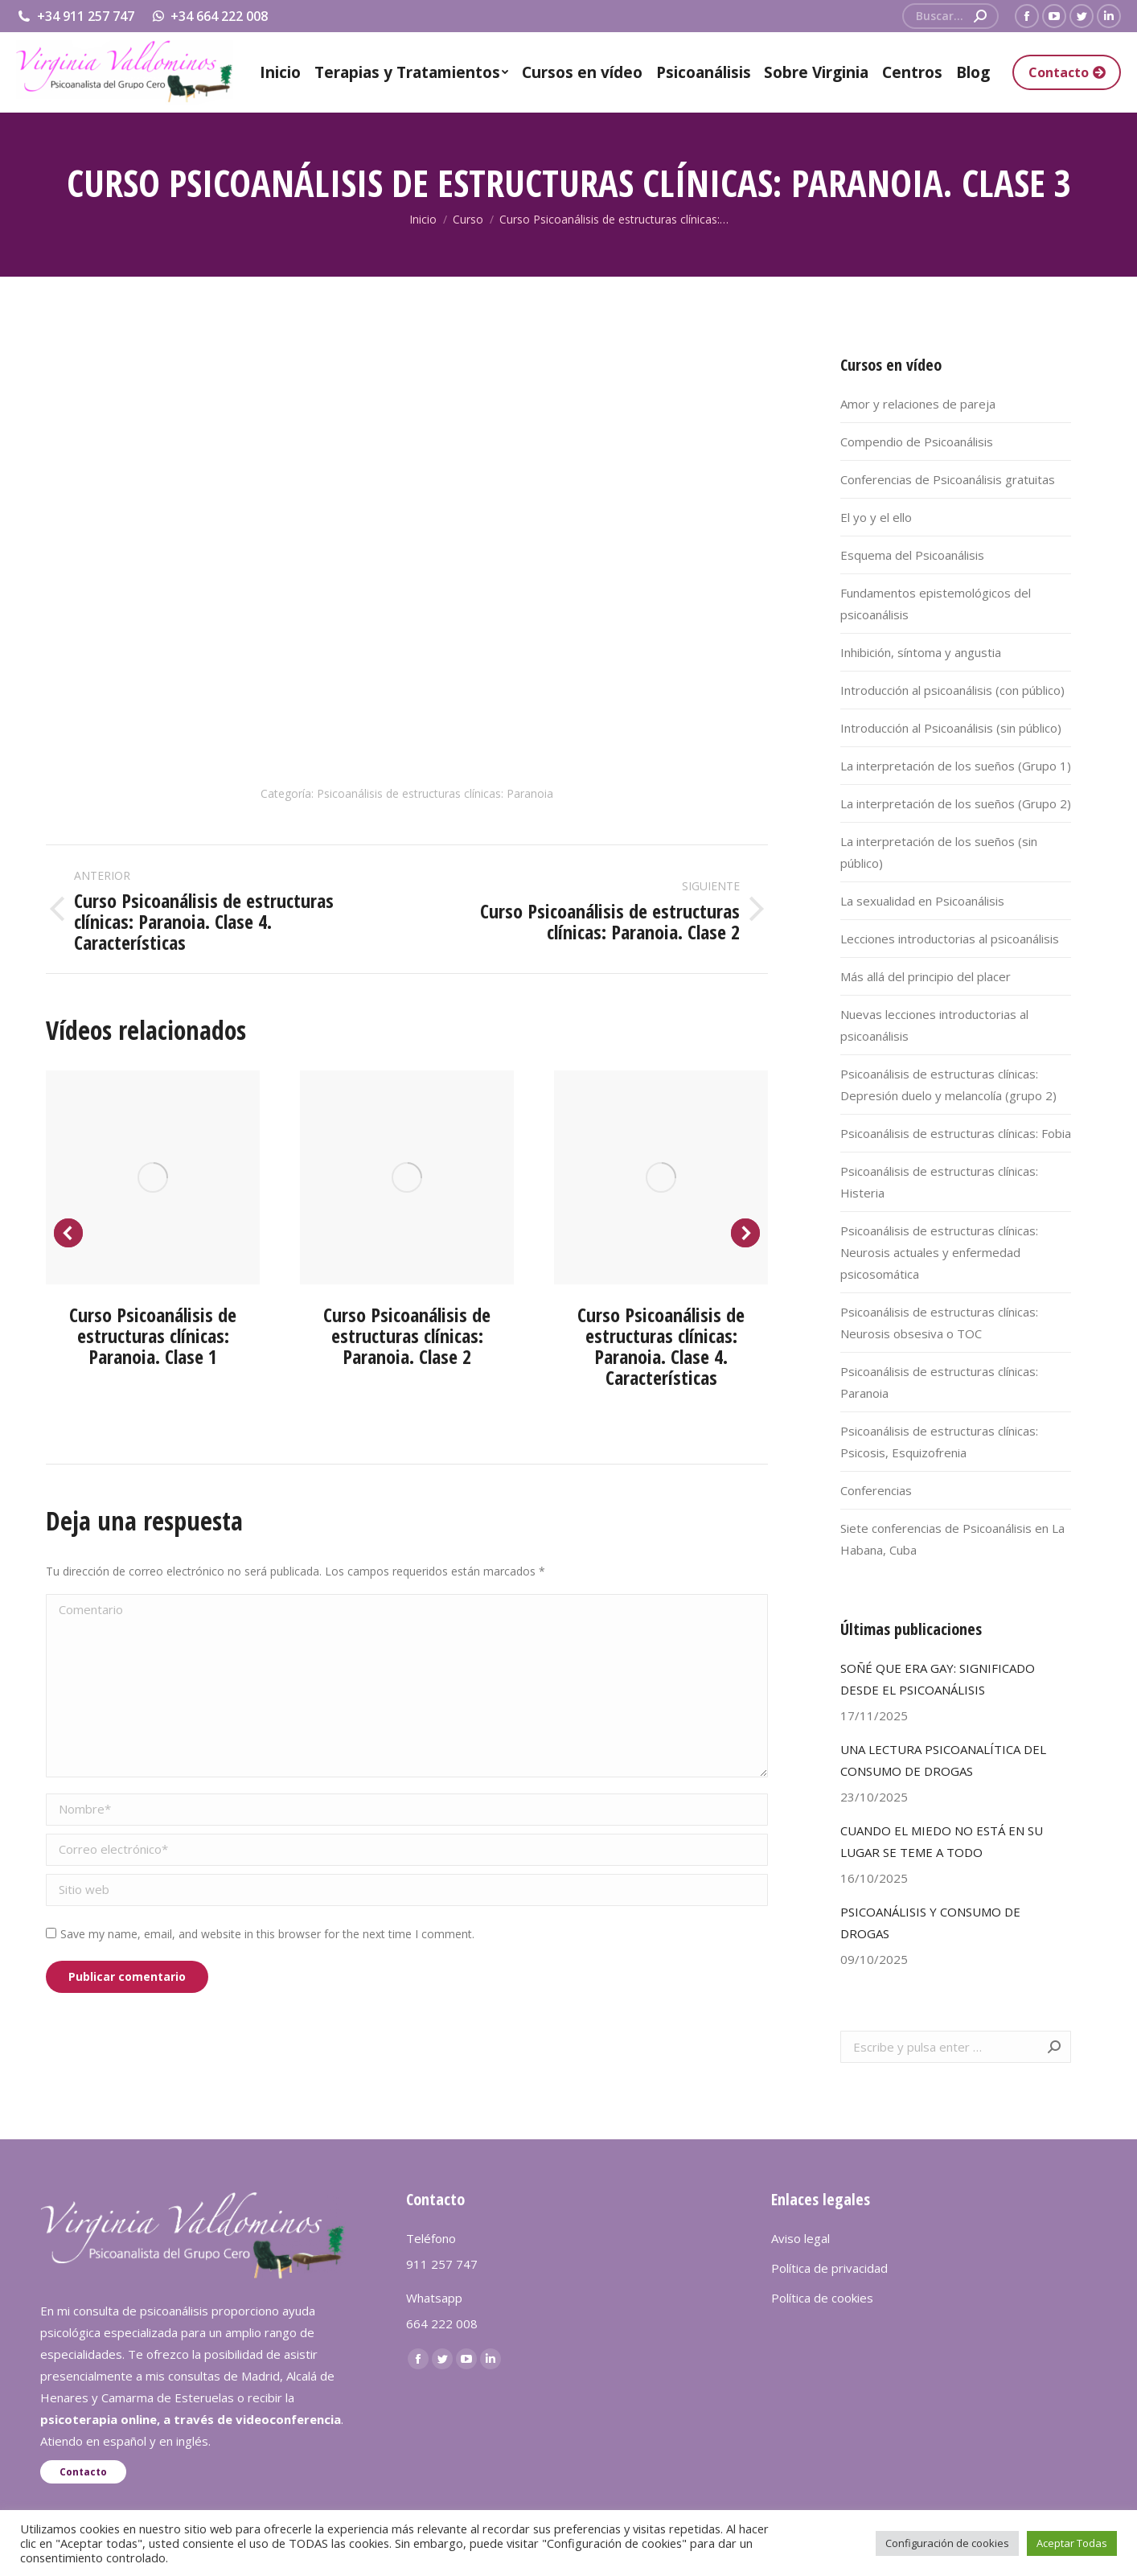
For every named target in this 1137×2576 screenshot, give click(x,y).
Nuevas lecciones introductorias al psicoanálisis (934, 1025)
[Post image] (153, 1177)
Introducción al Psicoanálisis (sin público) (950, 728)
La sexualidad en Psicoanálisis (922, 901)
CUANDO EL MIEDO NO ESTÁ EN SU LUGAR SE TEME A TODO (941, 1841)
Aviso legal (800, 2238)
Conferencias (876, 1490)
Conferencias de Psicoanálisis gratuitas (947, 479)
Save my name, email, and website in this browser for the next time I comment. (267, 1933)
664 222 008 (442, 2323)
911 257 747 (442, 2264)
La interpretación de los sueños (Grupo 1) (955, 766)
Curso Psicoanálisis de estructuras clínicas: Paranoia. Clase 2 (407, 1335)
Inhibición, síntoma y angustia (920, 652)
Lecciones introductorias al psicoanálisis (949, 939)
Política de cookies (822, 2298)
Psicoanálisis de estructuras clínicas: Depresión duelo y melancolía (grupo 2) (948, 1084)
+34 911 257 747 (75, 16)
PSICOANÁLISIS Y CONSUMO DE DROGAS (930, 1922)
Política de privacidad (829, 2268)
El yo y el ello (876, 517)
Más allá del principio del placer (925, 976)
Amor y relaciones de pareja (917, 404)
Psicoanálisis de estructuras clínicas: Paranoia (435, 793)
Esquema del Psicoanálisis (912, 555)
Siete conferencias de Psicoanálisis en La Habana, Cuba (952, 1539)
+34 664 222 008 (209, 16)
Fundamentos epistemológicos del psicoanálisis (935, 603)
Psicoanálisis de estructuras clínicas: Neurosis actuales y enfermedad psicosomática (939, 1252)
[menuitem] (280, 72)
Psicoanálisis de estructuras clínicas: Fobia (955, 1133)
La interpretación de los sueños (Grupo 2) (955, 803)
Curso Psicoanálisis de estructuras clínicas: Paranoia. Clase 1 (152, 1335)
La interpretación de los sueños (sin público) (938, 852)
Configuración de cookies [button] (947, 2543)
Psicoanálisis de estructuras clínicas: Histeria (939, 1182)
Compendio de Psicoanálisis (916, 441)
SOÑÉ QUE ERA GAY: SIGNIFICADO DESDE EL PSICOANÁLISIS (937, 1679)
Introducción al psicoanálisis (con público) (952, 690)
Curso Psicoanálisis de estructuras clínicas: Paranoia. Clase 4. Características (661, 1346)
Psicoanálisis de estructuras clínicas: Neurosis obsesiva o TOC (939, 1322)
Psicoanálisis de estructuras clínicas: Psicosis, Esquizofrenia (939, 1442)
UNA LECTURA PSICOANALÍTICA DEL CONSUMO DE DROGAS (943, 1760)
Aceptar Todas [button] (1071, 2543)
